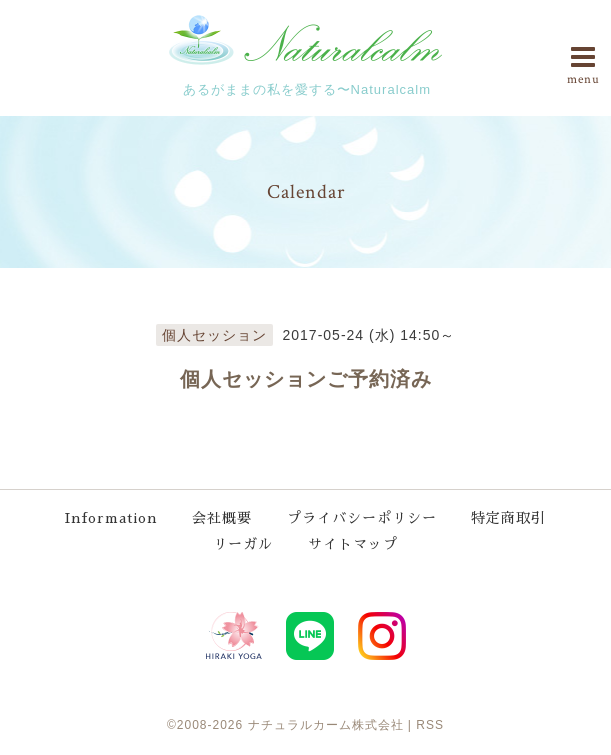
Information (111, 518)
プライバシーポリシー (362, 518)
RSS (430, 725)
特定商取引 (508, 518)
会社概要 (222, 518)
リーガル (243, 544)
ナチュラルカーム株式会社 (326, 725)
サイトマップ (353, 544)
